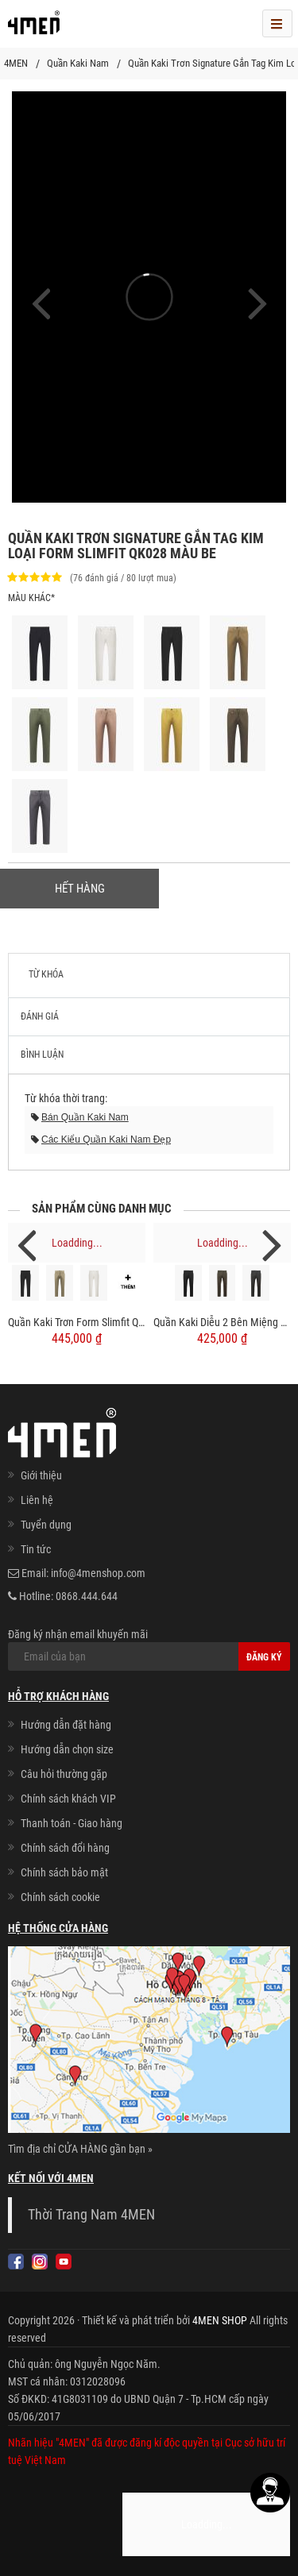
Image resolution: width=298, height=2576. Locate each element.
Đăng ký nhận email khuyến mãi (149, 1649)
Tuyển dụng (46, 1524)
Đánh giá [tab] (40, 1016)
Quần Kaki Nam (78, 63)
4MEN (16, 63)
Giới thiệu (41, 1475)
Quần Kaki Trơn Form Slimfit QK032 (76, 1322)
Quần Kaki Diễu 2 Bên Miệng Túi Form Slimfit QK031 (222, 1322)
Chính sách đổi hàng (65, 1847)
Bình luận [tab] (42, 1054)
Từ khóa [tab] (46, 974)
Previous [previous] (26, 1243)
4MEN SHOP (219, 2320)
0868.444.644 (87, 1596)
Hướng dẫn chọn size (67, 1749)
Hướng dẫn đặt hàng (66, 1724)
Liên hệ (37, 1500)
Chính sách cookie (60, 1897)
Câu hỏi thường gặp (64, 1774)
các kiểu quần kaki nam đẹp (106, 1139)
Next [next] (271, 1243)
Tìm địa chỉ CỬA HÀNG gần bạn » (80, 2148)
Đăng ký (264, 1657)
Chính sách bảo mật (64, 1872)
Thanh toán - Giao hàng (71, 1823)
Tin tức (36, 1549)
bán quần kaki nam (85, 1117)
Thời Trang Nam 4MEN (91, 2215)
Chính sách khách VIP (68, 1798)
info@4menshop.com (98, 1573)
